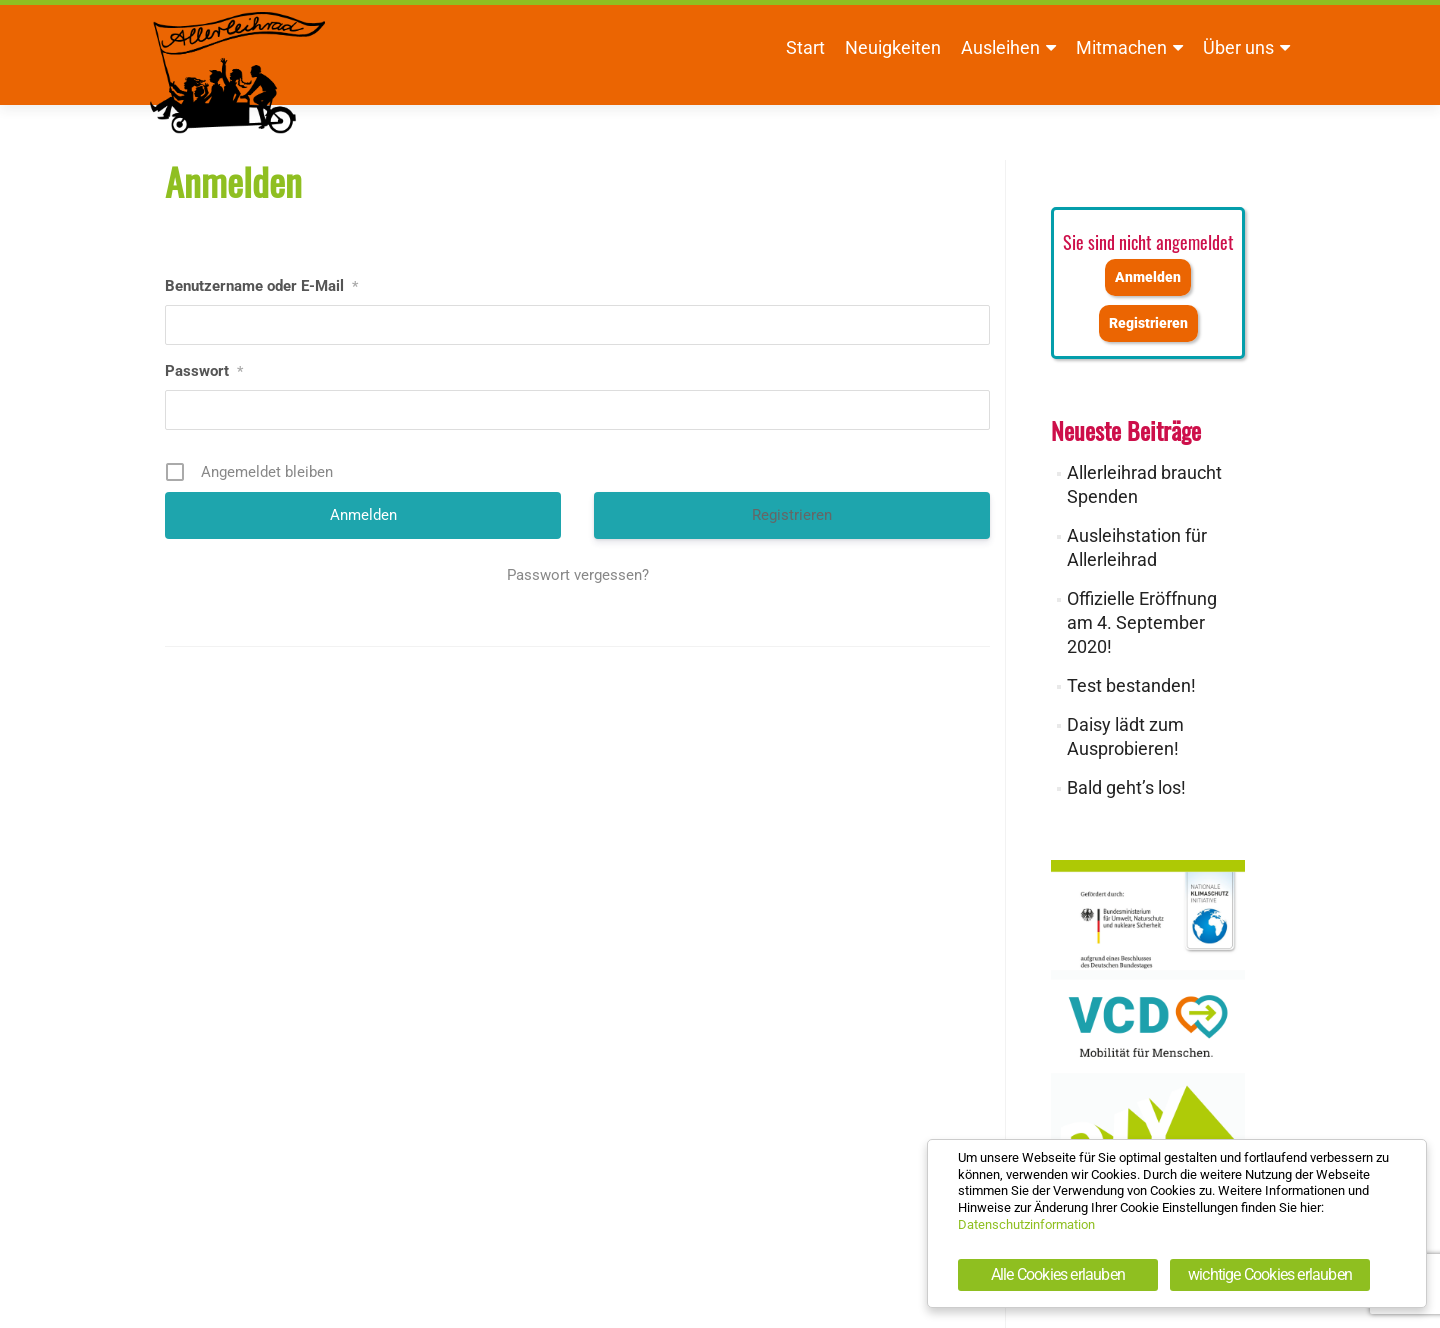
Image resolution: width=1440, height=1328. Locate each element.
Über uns (1238, 47)
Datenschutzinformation (1026, 1224)
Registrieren (792, 515)
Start (805, 47)
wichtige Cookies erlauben (1270, 1274)
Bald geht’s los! (1126, 787)
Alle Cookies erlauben (1058, 1274)
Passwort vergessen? (578, 575)
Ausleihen (1000, 47)
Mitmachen (1121, 47)
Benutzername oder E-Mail (261, 286)
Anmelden (1148, 277)
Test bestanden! (1131, 685)
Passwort (204, 371)
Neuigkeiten (893, 47)
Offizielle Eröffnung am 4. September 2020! (1142, 622)
